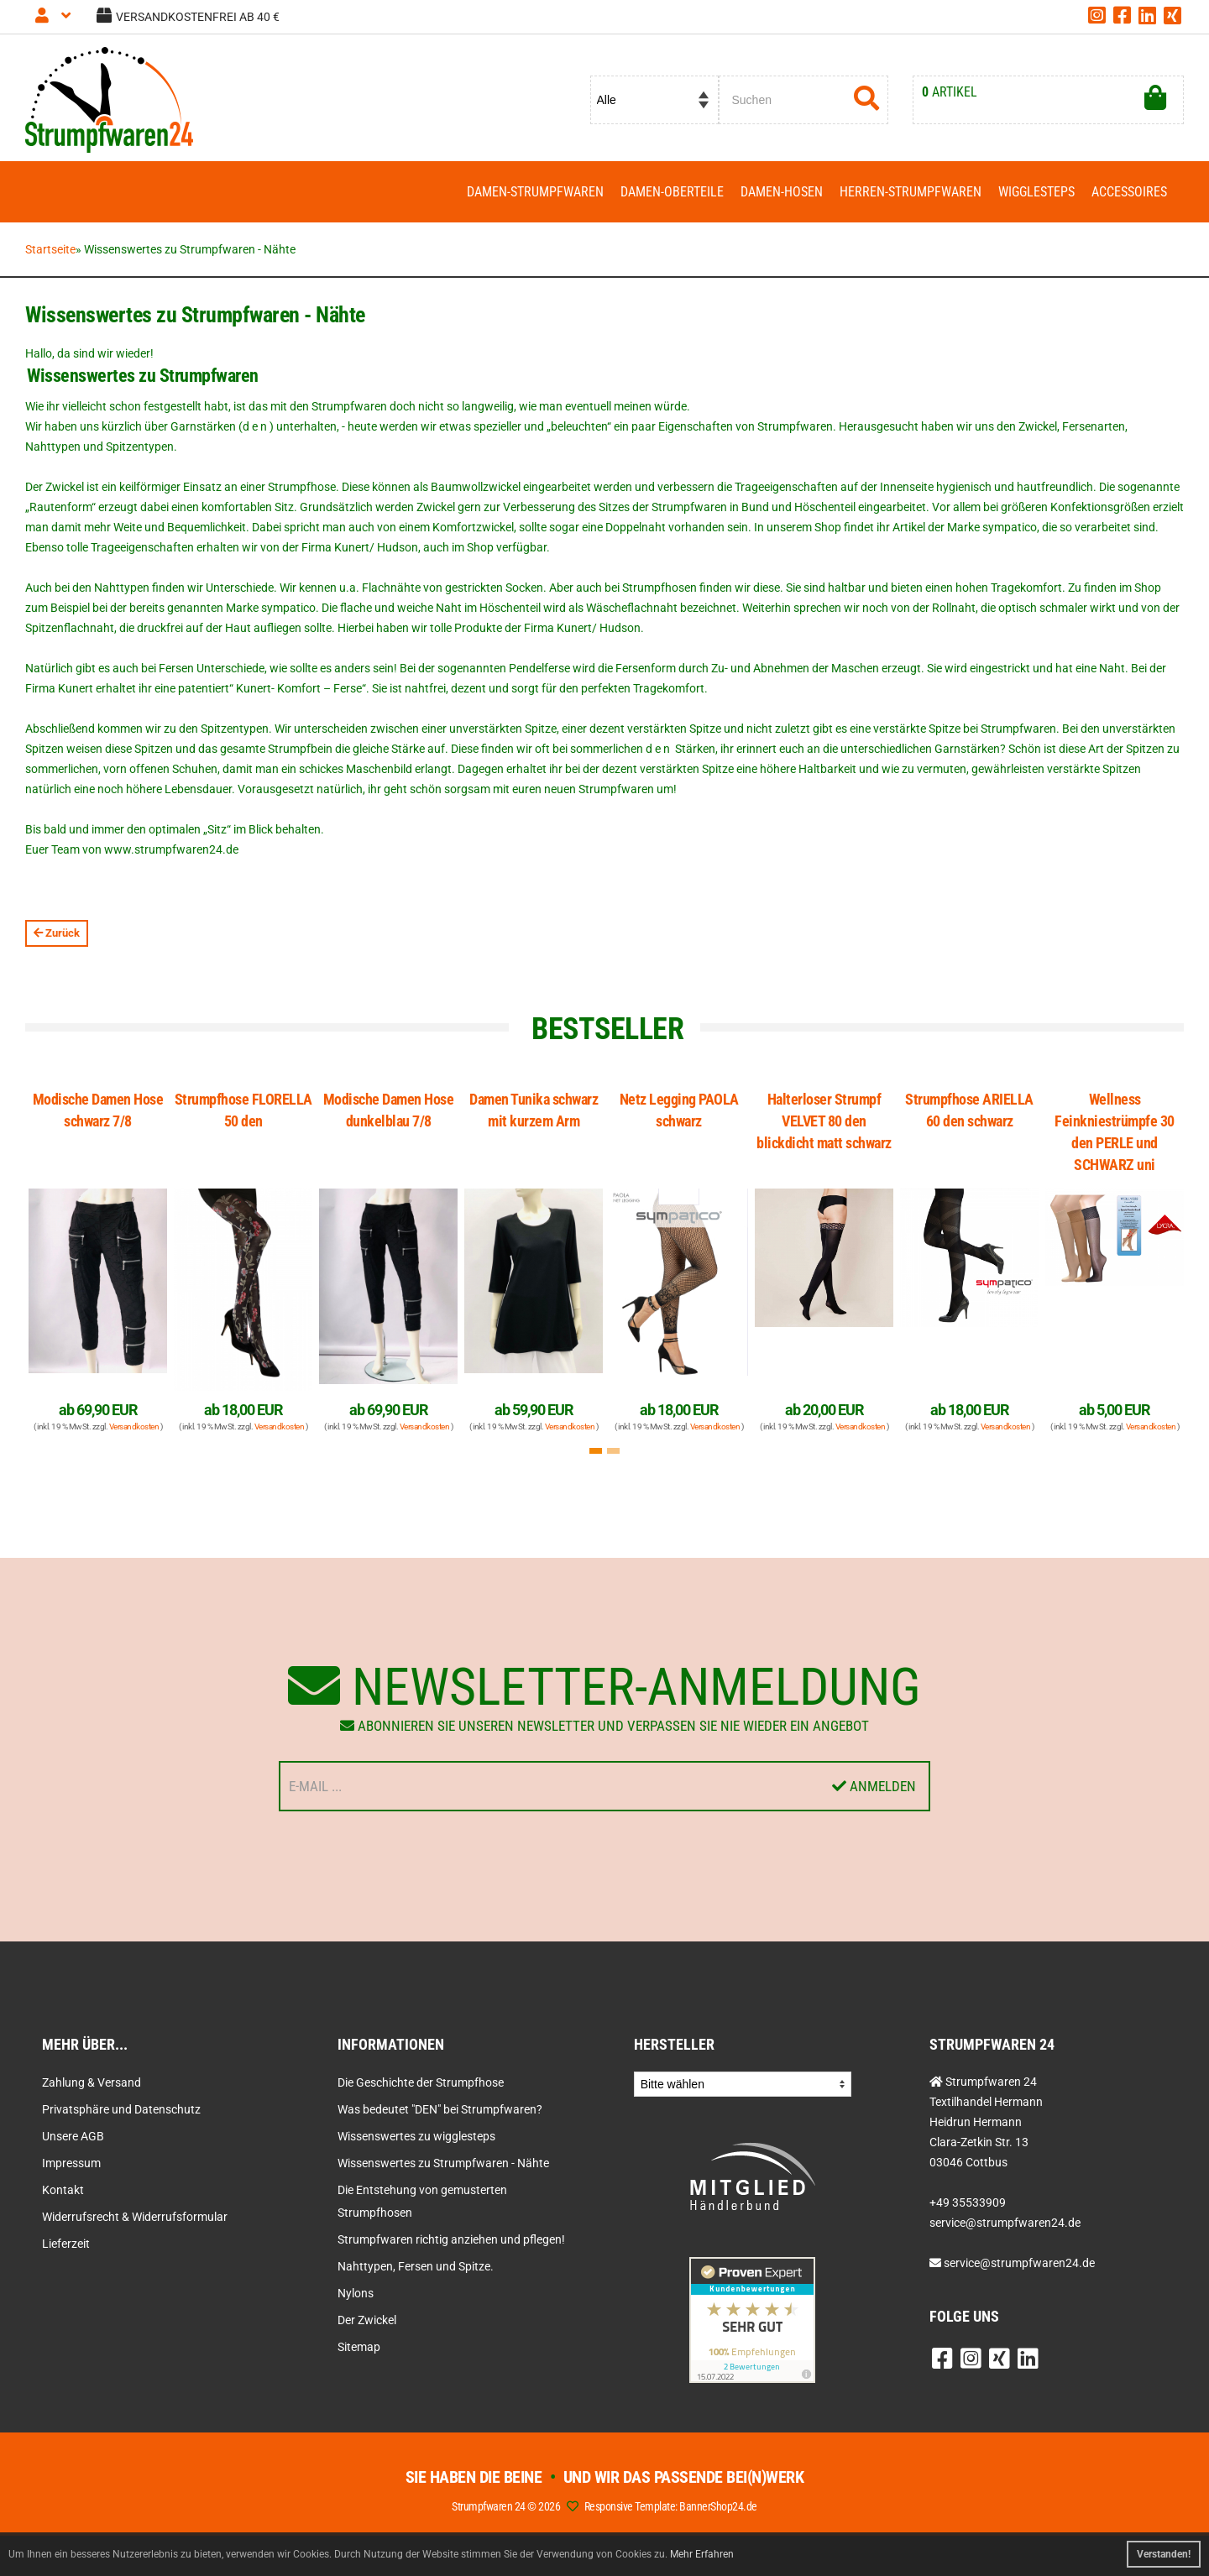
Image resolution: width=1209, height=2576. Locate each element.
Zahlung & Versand (91, 2082)
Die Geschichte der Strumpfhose (421, 2082)
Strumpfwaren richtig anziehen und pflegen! (451, 2239)
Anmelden (874, 1786)
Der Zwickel (367, 2320)
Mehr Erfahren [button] (702, 2554)
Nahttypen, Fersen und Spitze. (416, 2266)
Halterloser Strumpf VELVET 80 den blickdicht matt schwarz (824, 1121)
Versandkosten (134, 1426)
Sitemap (359, 2347)
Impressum (71, 2163)
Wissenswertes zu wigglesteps (416, 2136)
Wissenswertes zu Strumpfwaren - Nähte (443, 2163)
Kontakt (63, 2190)
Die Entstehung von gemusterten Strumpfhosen (422, 2201)
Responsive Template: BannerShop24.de (670, 2506)
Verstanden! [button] (1164, 2554)
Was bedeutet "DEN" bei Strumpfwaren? (440, 2109)
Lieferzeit (66, 2243)
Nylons (356, 2293)
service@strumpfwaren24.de (1019, 2263)
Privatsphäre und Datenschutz (121, 2109)
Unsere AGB (73, 2136)
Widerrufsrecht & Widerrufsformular (135, 2216)
